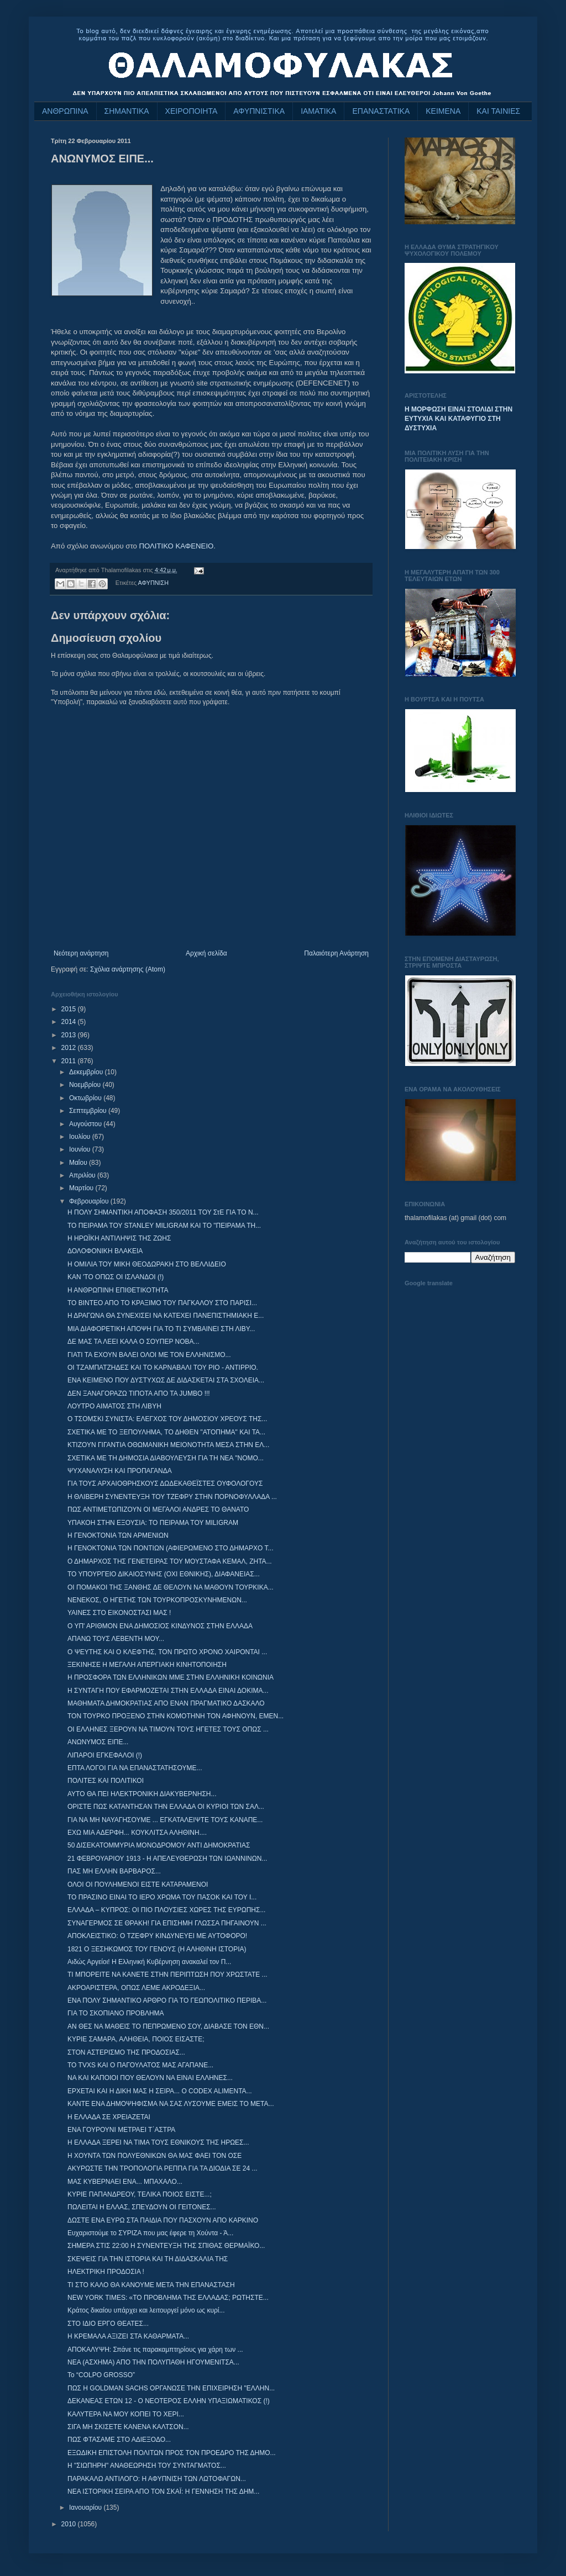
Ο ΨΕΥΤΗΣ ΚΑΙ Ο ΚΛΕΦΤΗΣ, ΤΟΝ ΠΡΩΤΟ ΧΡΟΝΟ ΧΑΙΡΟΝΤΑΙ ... (167, 1652)
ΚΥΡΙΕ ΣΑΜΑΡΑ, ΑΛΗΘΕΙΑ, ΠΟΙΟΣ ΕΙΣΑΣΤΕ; (136, 2039)
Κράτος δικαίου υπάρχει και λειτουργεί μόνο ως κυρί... (146, 2310)
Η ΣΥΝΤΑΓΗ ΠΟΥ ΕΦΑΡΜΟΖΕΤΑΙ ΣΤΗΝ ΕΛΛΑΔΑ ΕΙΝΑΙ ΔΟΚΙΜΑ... (168, 1691)
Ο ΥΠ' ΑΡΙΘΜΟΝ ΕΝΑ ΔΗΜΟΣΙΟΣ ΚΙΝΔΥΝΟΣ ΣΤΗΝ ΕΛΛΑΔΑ (160, 1626)
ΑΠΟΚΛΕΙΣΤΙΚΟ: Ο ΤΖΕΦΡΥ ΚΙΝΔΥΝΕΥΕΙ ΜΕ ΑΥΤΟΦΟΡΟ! (157, 1936)
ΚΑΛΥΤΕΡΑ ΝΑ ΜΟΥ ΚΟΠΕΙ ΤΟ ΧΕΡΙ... (125, 2414)
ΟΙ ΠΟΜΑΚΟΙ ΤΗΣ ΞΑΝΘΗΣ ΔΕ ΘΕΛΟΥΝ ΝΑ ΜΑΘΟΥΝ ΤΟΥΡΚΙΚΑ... (170, 1587)
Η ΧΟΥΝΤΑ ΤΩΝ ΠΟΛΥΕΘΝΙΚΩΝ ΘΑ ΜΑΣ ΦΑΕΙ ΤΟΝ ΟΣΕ (154, 2156)
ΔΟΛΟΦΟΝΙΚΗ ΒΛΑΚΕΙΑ (105, 1251)
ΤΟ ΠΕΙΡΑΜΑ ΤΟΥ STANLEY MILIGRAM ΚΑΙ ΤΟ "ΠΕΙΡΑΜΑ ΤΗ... (164, 1225)
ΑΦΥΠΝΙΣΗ (153, 582)
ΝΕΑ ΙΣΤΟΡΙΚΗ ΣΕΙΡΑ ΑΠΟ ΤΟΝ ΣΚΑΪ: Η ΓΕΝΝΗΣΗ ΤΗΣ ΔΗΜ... (163, 2491)
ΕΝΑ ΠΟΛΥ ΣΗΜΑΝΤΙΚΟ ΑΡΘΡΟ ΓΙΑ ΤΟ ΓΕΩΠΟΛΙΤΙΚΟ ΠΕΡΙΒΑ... (166, 2000)
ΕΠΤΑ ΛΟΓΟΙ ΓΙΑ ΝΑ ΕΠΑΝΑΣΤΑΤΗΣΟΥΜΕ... (134, 1768)
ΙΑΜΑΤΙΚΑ (318, 111)
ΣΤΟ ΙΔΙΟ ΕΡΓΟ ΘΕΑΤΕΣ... (108, 2323)
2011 (69, 1061)
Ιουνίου (80, 1149)
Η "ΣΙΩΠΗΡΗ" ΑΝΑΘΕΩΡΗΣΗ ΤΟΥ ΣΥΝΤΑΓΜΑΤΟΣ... (146, 2465)
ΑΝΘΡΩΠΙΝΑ (65, 111)
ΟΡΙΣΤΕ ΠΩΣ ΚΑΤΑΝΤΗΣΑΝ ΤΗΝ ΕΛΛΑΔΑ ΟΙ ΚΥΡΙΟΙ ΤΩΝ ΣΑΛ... (165, 1806)
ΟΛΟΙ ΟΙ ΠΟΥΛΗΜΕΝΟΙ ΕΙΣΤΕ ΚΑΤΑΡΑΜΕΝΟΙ (137, 1884)
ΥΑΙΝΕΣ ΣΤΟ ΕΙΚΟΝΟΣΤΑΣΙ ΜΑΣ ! (119, 1613)
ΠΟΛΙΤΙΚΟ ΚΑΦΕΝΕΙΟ (176, 546)
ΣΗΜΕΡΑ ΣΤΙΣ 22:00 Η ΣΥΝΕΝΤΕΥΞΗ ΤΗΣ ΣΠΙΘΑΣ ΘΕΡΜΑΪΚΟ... (166, 2246)
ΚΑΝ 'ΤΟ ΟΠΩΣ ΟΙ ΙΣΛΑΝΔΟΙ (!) (115, 1277)
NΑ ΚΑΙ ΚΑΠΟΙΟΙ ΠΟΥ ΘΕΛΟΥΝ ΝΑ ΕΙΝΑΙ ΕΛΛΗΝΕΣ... (150, 2078)
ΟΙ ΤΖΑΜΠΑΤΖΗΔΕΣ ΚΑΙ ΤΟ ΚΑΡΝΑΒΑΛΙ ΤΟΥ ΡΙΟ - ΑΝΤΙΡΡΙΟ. (162, 1367)
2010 (69, 2524)
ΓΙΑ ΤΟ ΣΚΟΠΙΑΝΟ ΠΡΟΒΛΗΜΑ (115, 2013)
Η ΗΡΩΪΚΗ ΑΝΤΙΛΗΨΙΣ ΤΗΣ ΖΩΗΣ (119, 1238)
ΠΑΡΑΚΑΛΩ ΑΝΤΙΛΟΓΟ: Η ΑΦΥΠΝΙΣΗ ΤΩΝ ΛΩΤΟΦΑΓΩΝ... (156, 2479)
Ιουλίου (80, 1137)
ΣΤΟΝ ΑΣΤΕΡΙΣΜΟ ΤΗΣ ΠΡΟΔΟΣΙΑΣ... (126, 2052)
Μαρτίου (82, 1188)
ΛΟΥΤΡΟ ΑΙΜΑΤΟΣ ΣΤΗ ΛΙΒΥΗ (114, 1406)
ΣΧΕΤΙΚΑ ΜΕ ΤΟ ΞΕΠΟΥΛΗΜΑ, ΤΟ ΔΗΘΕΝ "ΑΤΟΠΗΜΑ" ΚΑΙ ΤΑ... (166, 1432)
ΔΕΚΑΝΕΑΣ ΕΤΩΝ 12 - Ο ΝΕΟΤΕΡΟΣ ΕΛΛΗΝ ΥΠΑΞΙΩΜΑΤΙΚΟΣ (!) (168, 2401)
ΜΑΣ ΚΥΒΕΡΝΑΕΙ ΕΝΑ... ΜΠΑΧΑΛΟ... (124, 2182)
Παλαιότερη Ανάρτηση (336, 953)
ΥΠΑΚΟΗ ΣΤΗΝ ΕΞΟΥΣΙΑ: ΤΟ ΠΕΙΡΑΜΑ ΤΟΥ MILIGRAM (152, 1523)
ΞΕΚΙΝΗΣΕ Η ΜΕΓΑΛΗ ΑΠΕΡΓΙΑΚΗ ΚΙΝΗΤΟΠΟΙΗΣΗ (147, 1665)
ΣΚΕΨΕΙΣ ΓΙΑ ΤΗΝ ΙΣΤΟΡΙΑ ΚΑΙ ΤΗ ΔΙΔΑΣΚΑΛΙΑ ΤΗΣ (147, 2259)
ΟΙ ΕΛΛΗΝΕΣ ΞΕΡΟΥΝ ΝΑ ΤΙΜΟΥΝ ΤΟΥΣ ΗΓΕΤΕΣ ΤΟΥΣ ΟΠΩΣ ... (168, 1729)
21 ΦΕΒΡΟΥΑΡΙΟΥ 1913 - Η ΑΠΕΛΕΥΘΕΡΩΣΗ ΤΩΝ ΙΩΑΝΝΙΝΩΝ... (167, 1858)
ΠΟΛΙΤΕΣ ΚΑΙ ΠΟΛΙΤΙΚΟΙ (105, 1781)
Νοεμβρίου (86, 1085)
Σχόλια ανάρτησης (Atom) (127, 969)
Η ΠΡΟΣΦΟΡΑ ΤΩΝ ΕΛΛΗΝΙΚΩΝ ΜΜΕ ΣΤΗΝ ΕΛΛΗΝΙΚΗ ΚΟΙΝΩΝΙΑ (170, 1677)
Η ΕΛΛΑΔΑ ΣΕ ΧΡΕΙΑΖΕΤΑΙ (108, 2117)
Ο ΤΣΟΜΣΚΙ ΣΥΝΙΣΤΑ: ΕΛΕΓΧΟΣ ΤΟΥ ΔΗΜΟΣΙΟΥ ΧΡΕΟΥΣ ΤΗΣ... (167, 1419)
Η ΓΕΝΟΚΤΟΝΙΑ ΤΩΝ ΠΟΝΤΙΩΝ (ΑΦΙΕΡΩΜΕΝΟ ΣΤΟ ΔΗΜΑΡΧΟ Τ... (170, 1548)
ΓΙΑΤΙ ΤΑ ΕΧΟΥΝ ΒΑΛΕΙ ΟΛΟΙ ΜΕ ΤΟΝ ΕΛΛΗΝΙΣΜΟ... (149, 1355)
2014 (69, 1022)
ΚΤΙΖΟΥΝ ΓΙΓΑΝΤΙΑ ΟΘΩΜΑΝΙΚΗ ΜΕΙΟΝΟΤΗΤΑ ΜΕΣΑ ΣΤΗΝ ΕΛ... (168, 1445)
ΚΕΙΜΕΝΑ (443, 111)
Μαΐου (79, 1162)
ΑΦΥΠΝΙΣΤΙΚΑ (259, 111)
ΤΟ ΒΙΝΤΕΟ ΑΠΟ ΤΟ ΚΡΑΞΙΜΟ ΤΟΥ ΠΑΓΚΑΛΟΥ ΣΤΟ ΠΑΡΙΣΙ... (162, 1303)
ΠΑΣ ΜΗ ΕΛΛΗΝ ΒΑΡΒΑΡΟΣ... (114, 1871)
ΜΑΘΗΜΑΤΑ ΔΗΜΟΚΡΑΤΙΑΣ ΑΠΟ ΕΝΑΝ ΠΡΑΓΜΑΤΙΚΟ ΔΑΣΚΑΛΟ (166, 1703)
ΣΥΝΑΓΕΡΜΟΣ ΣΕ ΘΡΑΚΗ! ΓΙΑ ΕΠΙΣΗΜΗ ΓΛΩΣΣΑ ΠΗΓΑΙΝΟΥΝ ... (166, 1923)
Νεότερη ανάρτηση (81, 953)
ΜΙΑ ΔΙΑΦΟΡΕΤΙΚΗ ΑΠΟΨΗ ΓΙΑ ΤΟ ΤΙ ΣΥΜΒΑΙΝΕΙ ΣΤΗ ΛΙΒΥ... (161, 1329)
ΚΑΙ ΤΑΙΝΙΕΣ (498, 111)
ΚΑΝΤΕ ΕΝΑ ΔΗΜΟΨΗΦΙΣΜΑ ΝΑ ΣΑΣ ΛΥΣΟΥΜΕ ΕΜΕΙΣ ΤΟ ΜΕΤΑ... (170, 2104)
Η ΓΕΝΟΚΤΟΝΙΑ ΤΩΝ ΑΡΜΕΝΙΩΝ (118, 1535)
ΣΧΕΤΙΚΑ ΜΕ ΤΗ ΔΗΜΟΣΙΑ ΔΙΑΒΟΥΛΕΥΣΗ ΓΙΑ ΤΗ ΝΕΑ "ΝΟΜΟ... (165, 1458)
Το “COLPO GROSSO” (101, 2375)
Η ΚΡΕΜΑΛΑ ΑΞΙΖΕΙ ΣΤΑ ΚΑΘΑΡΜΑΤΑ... (128, 2336)
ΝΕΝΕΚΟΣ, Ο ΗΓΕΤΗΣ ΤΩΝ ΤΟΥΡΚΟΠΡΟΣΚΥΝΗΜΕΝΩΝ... (157, 1600)
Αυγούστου (86, 1124)
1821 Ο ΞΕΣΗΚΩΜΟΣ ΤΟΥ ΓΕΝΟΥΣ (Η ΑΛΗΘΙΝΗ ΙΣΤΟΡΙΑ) (156, 1949)
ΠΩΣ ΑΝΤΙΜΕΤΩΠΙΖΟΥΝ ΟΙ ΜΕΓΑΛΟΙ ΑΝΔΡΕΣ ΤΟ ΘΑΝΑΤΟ (158, 1509)
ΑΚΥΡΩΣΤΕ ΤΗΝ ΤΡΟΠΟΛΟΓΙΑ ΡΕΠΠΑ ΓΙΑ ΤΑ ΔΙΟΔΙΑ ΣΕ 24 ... (162, 2168)
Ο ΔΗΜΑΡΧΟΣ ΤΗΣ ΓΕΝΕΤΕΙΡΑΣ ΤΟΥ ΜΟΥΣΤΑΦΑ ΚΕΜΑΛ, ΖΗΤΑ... (169, 1561)
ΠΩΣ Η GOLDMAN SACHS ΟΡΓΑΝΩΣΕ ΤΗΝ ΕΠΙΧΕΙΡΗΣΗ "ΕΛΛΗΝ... (171, 2388)
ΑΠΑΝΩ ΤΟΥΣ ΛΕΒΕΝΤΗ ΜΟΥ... (115, 1639)
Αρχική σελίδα (206, 953)
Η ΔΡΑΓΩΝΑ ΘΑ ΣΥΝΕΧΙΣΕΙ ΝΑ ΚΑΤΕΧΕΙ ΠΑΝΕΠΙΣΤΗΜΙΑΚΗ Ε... (165, 1315)
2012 (69, 1048)
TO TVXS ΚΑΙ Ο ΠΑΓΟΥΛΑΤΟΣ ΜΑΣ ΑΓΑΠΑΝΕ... (140, 2065)
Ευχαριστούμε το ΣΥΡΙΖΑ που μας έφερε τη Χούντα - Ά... (150, 2233)
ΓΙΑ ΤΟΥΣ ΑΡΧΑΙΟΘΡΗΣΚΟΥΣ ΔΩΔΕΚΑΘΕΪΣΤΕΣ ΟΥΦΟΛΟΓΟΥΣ (165, 1483)
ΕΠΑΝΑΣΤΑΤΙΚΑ (381, 111)
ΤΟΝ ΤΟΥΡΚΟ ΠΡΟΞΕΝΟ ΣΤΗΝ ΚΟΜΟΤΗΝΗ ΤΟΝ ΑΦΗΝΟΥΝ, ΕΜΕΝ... (175, 1716)
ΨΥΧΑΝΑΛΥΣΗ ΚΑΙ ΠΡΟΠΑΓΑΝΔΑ (119, 1471)
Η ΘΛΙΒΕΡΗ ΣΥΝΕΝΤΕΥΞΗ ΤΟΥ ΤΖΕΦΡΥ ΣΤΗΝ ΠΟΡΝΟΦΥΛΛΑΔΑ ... (172, 1497)
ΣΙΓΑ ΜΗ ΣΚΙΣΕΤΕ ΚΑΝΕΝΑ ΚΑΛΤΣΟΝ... (128, 2427)
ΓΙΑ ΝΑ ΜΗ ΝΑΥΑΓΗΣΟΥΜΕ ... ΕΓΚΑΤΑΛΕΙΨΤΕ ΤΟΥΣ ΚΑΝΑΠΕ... (165, 1820)
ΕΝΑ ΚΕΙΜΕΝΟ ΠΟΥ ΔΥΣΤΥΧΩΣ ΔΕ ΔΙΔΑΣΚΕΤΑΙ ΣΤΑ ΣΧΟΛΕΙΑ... (165, 1380)
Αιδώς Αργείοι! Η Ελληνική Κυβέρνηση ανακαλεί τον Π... (149, 1962)
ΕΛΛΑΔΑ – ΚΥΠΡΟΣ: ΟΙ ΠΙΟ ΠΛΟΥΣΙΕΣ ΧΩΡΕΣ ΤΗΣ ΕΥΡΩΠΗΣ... (166, 1910)
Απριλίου (83, 1175)
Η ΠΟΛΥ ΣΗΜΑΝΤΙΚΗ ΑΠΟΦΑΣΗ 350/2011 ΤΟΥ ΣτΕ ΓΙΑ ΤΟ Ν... (163, 1212)
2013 (69, 1035)
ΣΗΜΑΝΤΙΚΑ (126, 111)
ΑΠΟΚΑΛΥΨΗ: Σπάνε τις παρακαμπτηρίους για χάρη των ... (155, 2349)
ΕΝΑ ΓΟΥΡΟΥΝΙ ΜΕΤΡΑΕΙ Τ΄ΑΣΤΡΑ (121, 2130)
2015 (69, 1009)
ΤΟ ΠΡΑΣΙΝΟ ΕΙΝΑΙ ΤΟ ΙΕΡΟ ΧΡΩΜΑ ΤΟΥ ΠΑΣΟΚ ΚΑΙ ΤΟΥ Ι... (161, 1897)
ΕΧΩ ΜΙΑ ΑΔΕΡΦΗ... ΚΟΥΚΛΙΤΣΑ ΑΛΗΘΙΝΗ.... (137, 1832)
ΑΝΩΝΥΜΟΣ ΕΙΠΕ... (97, 1742)
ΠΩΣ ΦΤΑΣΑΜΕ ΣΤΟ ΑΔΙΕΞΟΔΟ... (119, 2439)
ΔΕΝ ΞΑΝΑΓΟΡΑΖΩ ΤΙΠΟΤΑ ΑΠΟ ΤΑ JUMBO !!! (138, 1393)
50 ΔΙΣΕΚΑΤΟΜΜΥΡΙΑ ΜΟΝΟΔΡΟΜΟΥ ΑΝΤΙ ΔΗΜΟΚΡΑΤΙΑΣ (158, 1845)
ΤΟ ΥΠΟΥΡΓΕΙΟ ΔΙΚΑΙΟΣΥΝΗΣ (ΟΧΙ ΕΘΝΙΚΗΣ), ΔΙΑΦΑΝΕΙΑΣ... (163, 1574)
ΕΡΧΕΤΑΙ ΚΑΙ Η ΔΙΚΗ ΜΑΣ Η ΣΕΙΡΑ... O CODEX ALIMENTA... (159, 2091)
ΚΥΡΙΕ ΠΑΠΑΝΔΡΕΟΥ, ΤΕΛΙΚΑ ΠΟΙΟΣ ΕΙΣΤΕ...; (139, 2194)
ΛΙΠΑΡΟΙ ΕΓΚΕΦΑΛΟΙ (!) (104, 1755)
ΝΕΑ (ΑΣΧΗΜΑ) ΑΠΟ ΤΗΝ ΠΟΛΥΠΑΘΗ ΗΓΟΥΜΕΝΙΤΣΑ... (153, 2362)
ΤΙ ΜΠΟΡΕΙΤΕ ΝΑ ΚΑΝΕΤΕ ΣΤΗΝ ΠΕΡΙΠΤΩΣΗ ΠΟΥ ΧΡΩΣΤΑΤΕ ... (167, 1974)
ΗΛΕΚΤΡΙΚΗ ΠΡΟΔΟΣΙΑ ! (105, 2272)
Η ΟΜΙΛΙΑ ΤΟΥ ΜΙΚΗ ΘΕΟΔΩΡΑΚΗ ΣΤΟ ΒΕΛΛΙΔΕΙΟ (146, 1264)
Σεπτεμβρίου (88, 1111)
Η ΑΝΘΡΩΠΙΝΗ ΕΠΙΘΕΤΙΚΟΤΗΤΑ (117, 1290)
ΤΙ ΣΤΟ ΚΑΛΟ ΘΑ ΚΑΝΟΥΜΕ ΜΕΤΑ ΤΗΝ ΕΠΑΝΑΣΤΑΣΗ (151, 2285)
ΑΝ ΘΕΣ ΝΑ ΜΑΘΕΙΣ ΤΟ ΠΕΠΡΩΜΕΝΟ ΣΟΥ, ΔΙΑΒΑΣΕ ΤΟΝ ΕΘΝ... (168, 2026)
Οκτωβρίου (86, 1098)
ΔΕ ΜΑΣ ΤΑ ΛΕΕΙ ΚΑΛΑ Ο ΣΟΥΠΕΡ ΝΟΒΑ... (133, 1341)
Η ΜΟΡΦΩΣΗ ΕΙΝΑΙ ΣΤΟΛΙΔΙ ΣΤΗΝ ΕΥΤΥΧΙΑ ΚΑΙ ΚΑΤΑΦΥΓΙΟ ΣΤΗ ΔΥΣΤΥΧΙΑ (458, 418)
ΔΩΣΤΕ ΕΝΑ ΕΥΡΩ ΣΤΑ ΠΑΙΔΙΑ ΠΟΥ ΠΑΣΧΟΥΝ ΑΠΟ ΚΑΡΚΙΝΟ (162, 2220)
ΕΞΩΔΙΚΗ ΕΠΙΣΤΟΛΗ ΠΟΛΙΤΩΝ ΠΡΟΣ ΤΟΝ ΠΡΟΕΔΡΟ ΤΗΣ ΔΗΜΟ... (171, 2453)
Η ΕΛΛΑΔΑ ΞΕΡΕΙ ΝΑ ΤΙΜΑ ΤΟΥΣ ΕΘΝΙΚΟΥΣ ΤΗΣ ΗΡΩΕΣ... (158, 2142)
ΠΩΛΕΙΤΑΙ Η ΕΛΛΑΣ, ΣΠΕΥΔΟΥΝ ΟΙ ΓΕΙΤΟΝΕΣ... (141, 2207)
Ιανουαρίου (86, 2507)
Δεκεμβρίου (87, 1072)
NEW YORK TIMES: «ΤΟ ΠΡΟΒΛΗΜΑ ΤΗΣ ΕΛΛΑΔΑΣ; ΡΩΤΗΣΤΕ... (168, 2297)
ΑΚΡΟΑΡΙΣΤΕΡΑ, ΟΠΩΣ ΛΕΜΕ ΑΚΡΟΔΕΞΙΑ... (136, 1988)
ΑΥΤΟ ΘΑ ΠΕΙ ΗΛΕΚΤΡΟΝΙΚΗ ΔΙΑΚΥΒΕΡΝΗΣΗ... (142, 1794)
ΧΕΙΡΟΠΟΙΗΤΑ (191, 111)
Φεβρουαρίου (90, 1201)
